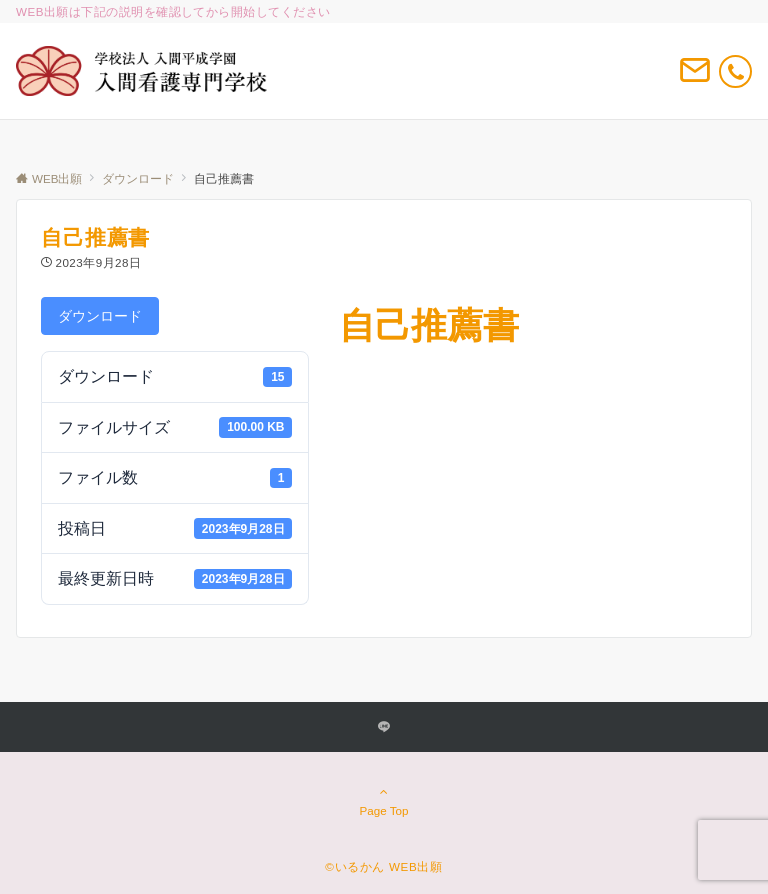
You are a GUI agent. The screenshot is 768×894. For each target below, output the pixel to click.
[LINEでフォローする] (384, 727)
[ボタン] (695, 78)
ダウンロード (100, 316)
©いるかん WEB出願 (383, 866)
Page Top (384, 801)
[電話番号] (735, 71)
